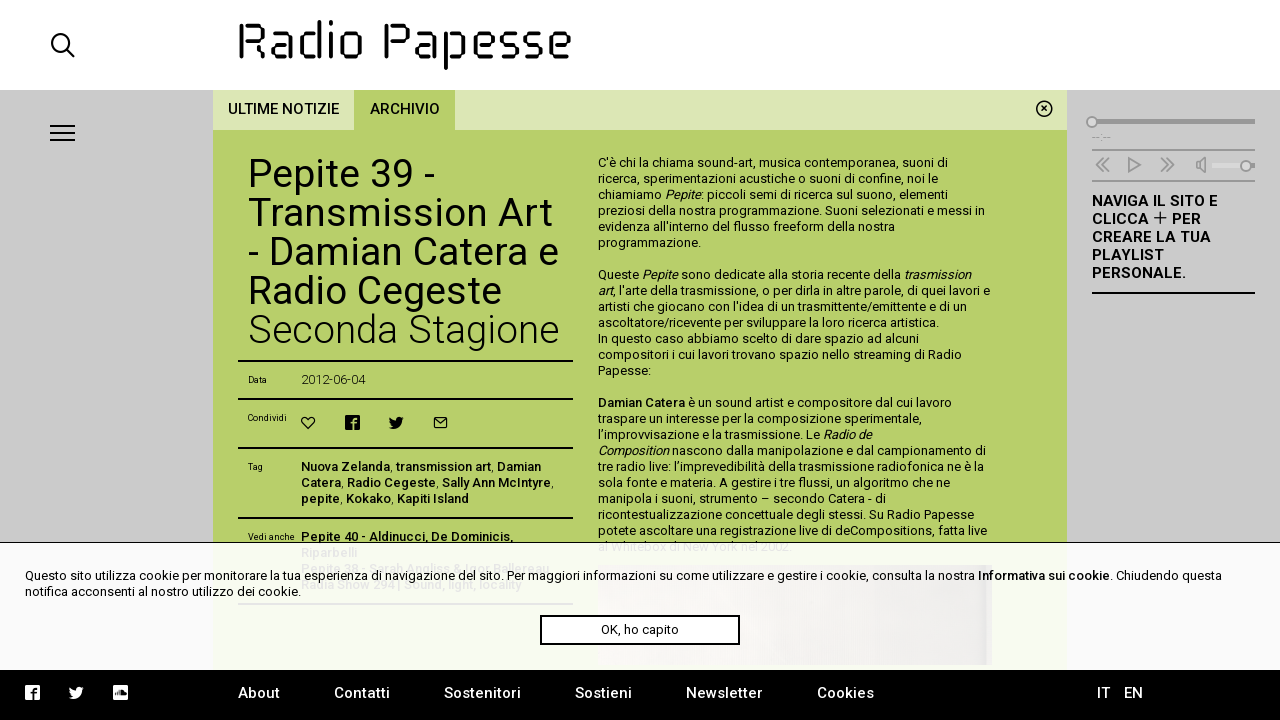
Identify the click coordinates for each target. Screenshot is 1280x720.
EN (1133, 693)
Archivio (405, 109)
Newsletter (724, 693)
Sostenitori (482, 693)
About (259, 693)
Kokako (368, 498)
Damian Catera (641, 402)
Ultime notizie (283, 109)
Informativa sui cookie (1044, 575)
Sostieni (603, 693)
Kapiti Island (433, 498)
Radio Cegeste (391, 482)
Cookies (845, 693)
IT (1103, 693)
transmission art (443, 466)
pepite (320, 498)
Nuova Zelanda (345, 466)
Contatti (362, 693)
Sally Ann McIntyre (496, 482)
